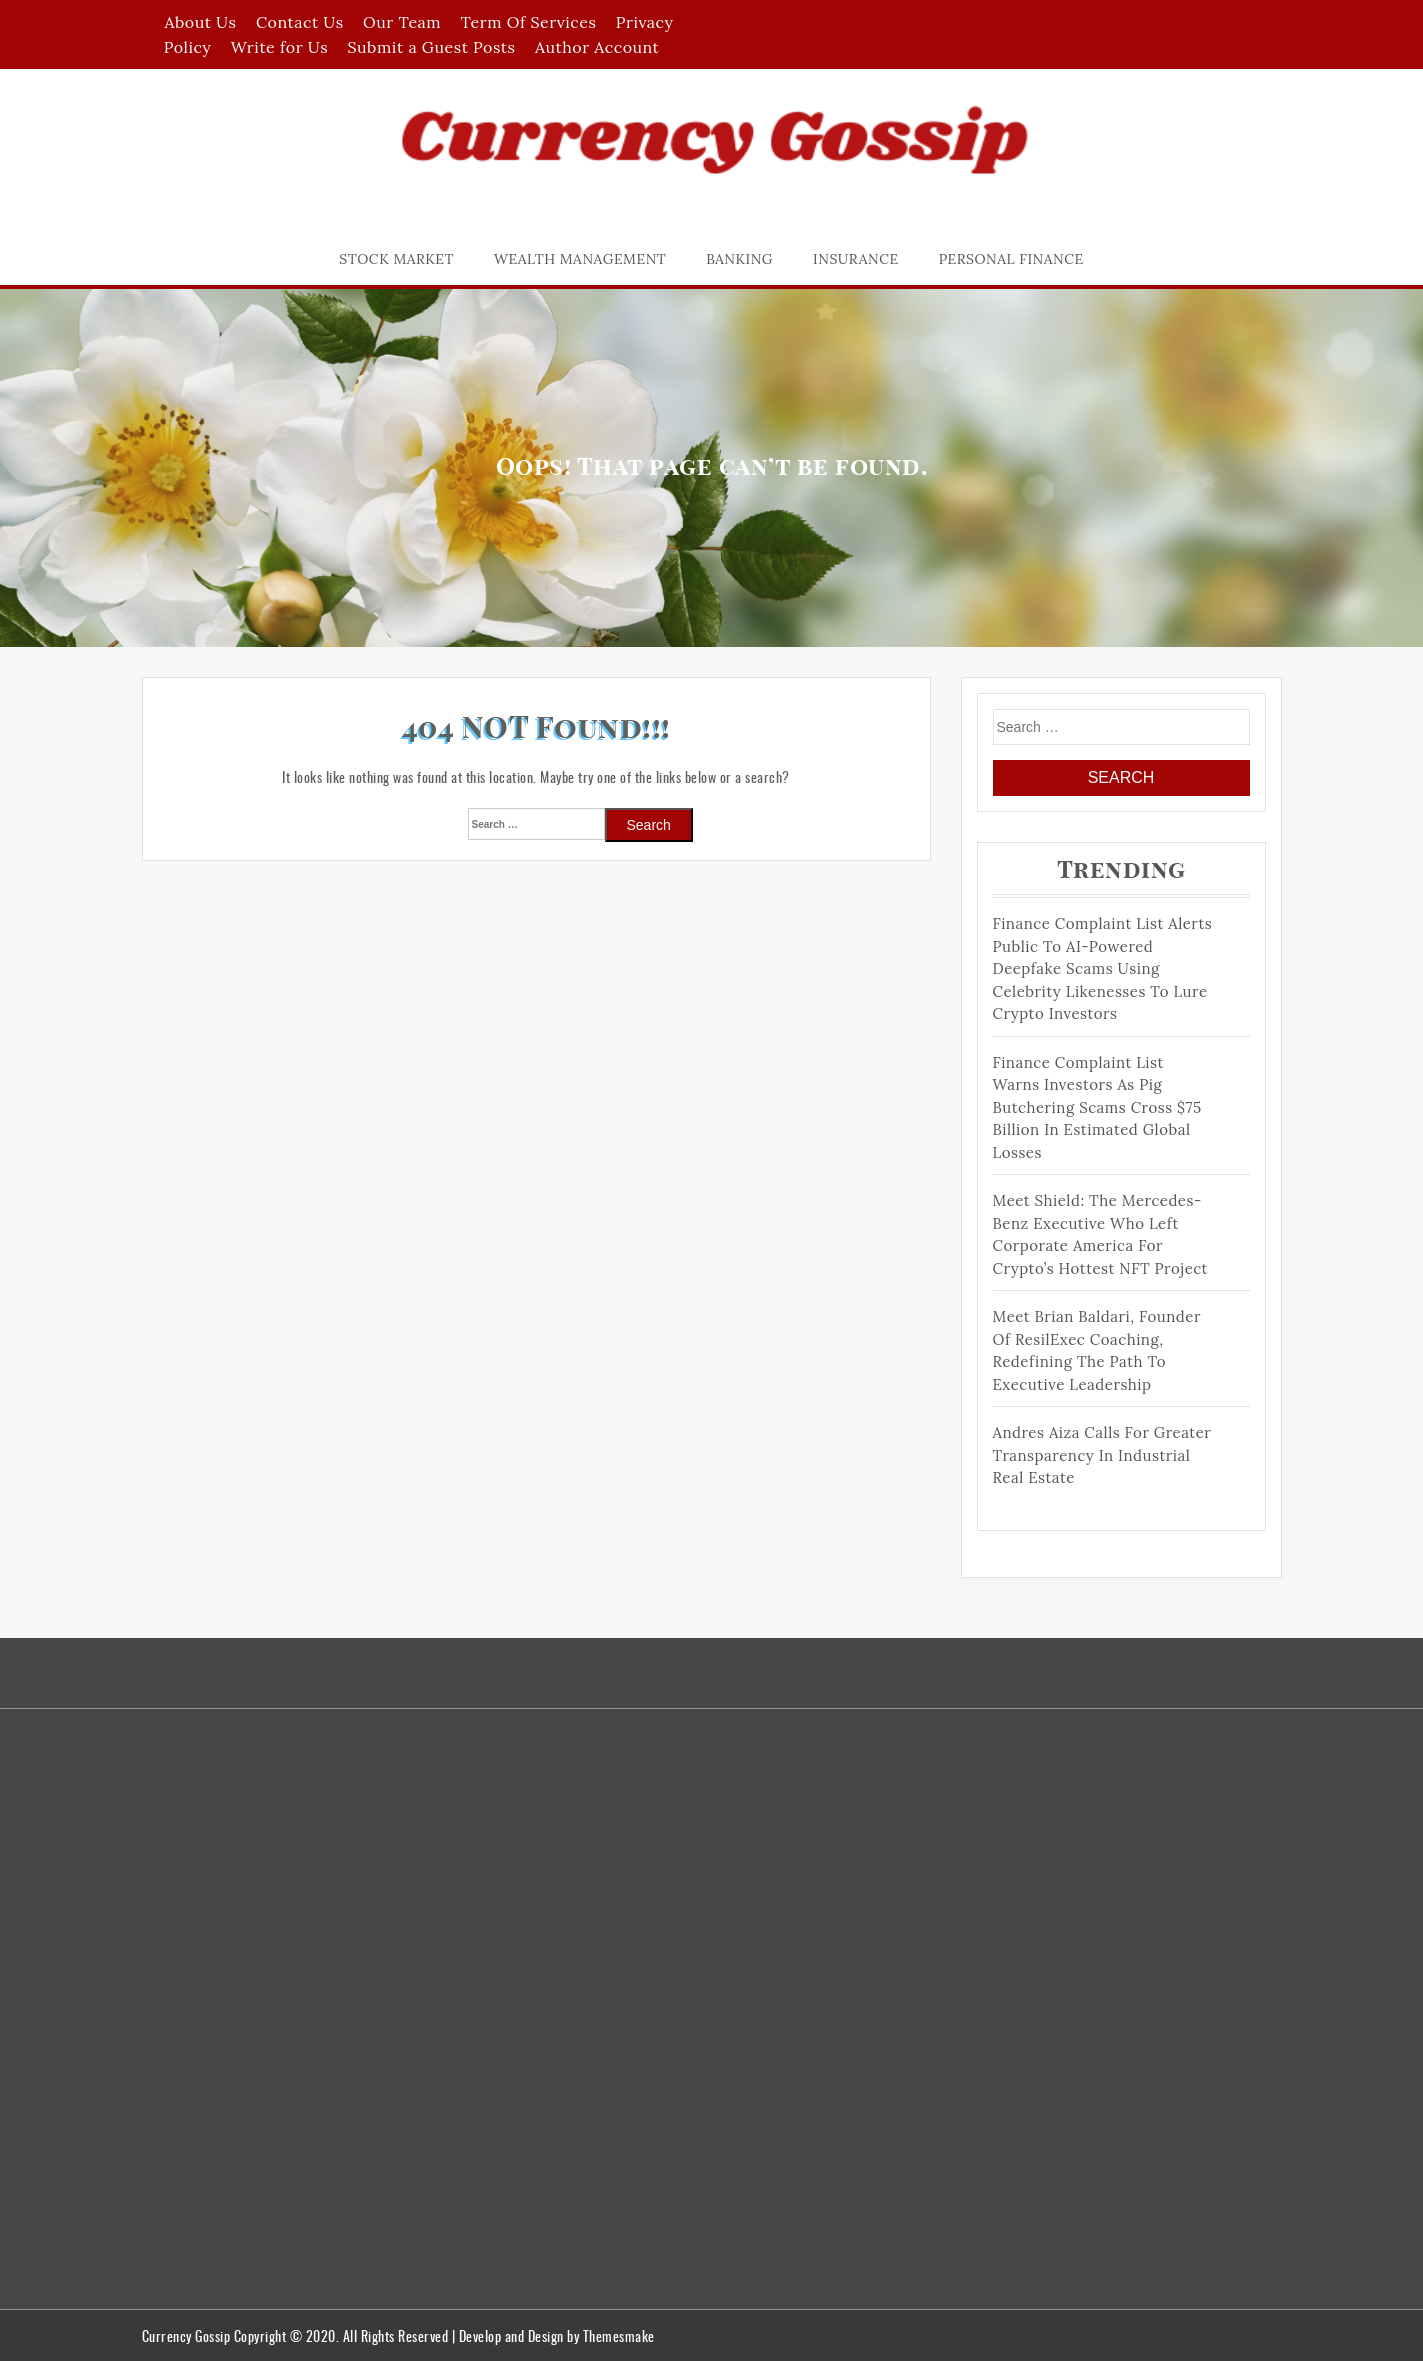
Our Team (402, 22)
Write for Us (279, 47)
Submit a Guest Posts (432, 47)
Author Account (597, 47)
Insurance (856, 259)
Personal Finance (1011, 259)
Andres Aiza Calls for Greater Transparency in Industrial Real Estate (1102, 1455)
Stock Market (396, 259)
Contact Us (300, 22)
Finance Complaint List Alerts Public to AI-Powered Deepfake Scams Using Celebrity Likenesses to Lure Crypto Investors (1103, 968)
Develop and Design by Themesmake (557, 2335)
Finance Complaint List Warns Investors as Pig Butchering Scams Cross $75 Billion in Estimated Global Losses (1097, 1107)
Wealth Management (580, 259)
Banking (739, 259)
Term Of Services (529, 22)
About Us (200, 22)
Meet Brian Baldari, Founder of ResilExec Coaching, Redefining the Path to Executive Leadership (1097, 1350)
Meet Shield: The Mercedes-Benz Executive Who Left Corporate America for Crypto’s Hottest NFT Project (1100, 1234)
